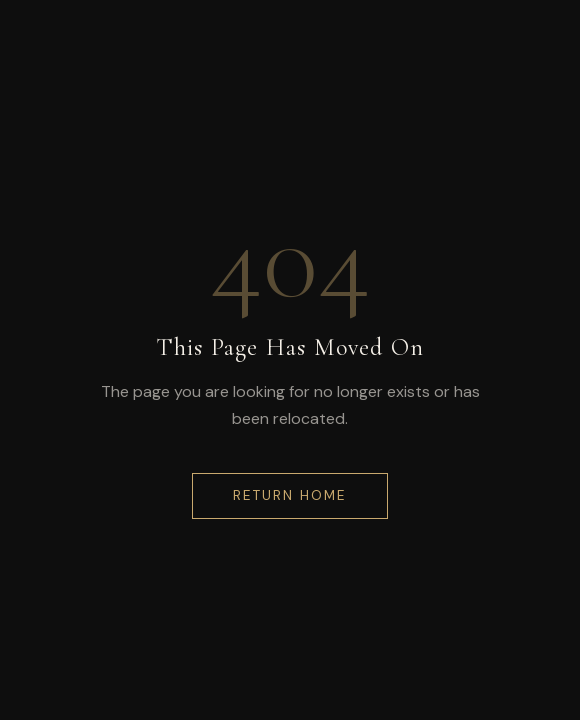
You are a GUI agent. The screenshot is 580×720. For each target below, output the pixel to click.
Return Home (290, 495)
